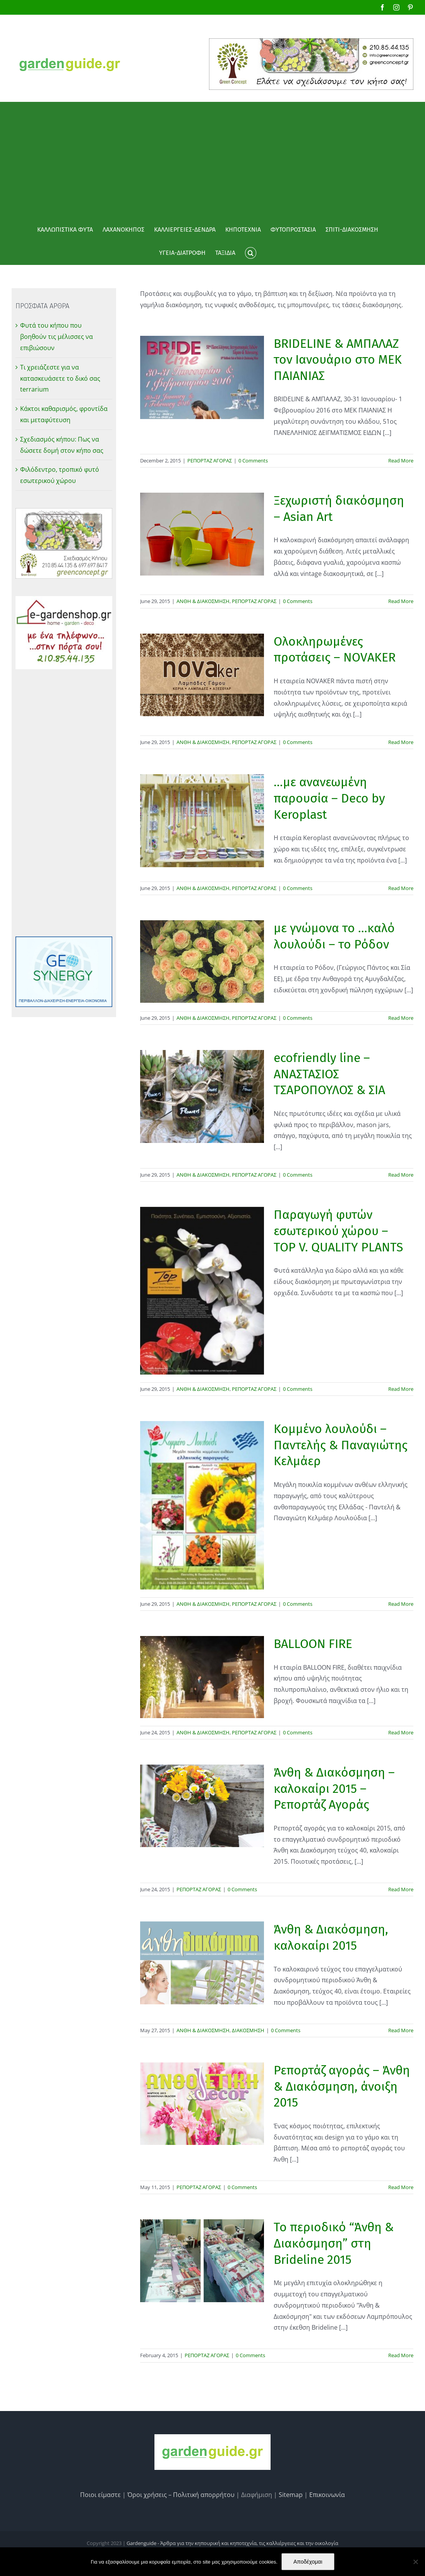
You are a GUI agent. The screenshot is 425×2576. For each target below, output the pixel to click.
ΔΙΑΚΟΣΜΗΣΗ (248, 2030)
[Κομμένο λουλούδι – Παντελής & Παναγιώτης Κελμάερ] (202, 1505)
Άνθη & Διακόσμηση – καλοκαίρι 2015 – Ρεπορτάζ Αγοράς (334, 1788)
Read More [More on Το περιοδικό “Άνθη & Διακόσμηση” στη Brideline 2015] (400, 2355)
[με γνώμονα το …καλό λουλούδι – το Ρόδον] (202, 961)
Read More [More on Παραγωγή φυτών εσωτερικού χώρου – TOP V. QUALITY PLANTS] (400, 1388)
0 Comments (253, 460)
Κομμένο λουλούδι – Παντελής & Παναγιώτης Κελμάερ (341, 1444)
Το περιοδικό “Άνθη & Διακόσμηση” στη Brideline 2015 (334, 2243)
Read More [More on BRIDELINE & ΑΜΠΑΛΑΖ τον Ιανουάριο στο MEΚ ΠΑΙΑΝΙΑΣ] (400, 460)
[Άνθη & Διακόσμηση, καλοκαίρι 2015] (202, 1962)
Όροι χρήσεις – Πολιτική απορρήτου (181, 2494)
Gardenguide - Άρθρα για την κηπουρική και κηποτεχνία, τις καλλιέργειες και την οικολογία (232, 2543)
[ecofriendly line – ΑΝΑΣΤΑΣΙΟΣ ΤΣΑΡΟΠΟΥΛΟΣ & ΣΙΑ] (202, 1096)
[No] (415, 2562)
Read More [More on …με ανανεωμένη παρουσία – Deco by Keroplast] (400, 888)
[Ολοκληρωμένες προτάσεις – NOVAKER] (202, 675)
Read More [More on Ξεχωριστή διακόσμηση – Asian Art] (400, 601)
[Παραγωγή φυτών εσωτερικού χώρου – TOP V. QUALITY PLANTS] (202, 1290)
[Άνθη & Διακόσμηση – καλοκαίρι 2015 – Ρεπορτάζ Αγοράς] (202, 1806)
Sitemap (291, 2494)
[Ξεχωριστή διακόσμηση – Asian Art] (202, 534)
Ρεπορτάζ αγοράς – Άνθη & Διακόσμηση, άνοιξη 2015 (342, 2086)
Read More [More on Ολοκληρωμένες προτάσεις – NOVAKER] (400, 742)
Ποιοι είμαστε (100, 2494)
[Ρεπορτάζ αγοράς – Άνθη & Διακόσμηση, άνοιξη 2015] (202, 2103)
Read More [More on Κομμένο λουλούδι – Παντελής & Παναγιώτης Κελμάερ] (400, 1603)
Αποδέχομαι (307, 2562)
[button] (250, 253)
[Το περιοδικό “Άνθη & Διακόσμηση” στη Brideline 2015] (202, 2260)
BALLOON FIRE (313, 1643)
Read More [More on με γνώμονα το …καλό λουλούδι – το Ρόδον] (400, 1017)
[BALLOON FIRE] (202, 1677)
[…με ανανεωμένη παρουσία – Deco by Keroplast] (202, 820)
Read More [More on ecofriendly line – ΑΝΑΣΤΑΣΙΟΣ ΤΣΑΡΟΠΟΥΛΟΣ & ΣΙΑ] (400, 1174)
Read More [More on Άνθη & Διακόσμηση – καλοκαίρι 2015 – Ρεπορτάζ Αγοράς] (400, 1889)
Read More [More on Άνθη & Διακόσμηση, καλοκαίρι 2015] (400, 2030)
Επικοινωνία (327, 2494)
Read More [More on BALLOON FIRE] (400, 1732)
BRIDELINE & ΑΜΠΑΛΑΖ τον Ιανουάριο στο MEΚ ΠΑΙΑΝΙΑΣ (338, 359)
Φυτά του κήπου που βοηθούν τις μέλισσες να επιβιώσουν (56, 336)
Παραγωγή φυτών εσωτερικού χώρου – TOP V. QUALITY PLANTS (338, 1230)
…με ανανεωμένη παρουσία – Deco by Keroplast (329, 798)
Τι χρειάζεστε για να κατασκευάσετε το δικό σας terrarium (60, 378)
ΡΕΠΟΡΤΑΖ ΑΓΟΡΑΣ (209, 460)
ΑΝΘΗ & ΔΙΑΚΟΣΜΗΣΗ (203, 601)
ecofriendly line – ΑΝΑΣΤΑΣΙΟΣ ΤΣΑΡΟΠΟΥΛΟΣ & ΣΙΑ (329, 1073)
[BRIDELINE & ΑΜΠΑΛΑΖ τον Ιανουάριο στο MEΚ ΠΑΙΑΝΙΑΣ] (202, 377)
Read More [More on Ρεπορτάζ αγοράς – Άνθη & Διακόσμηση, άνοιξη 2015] (400, 2187)
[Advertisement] (212, 160)
